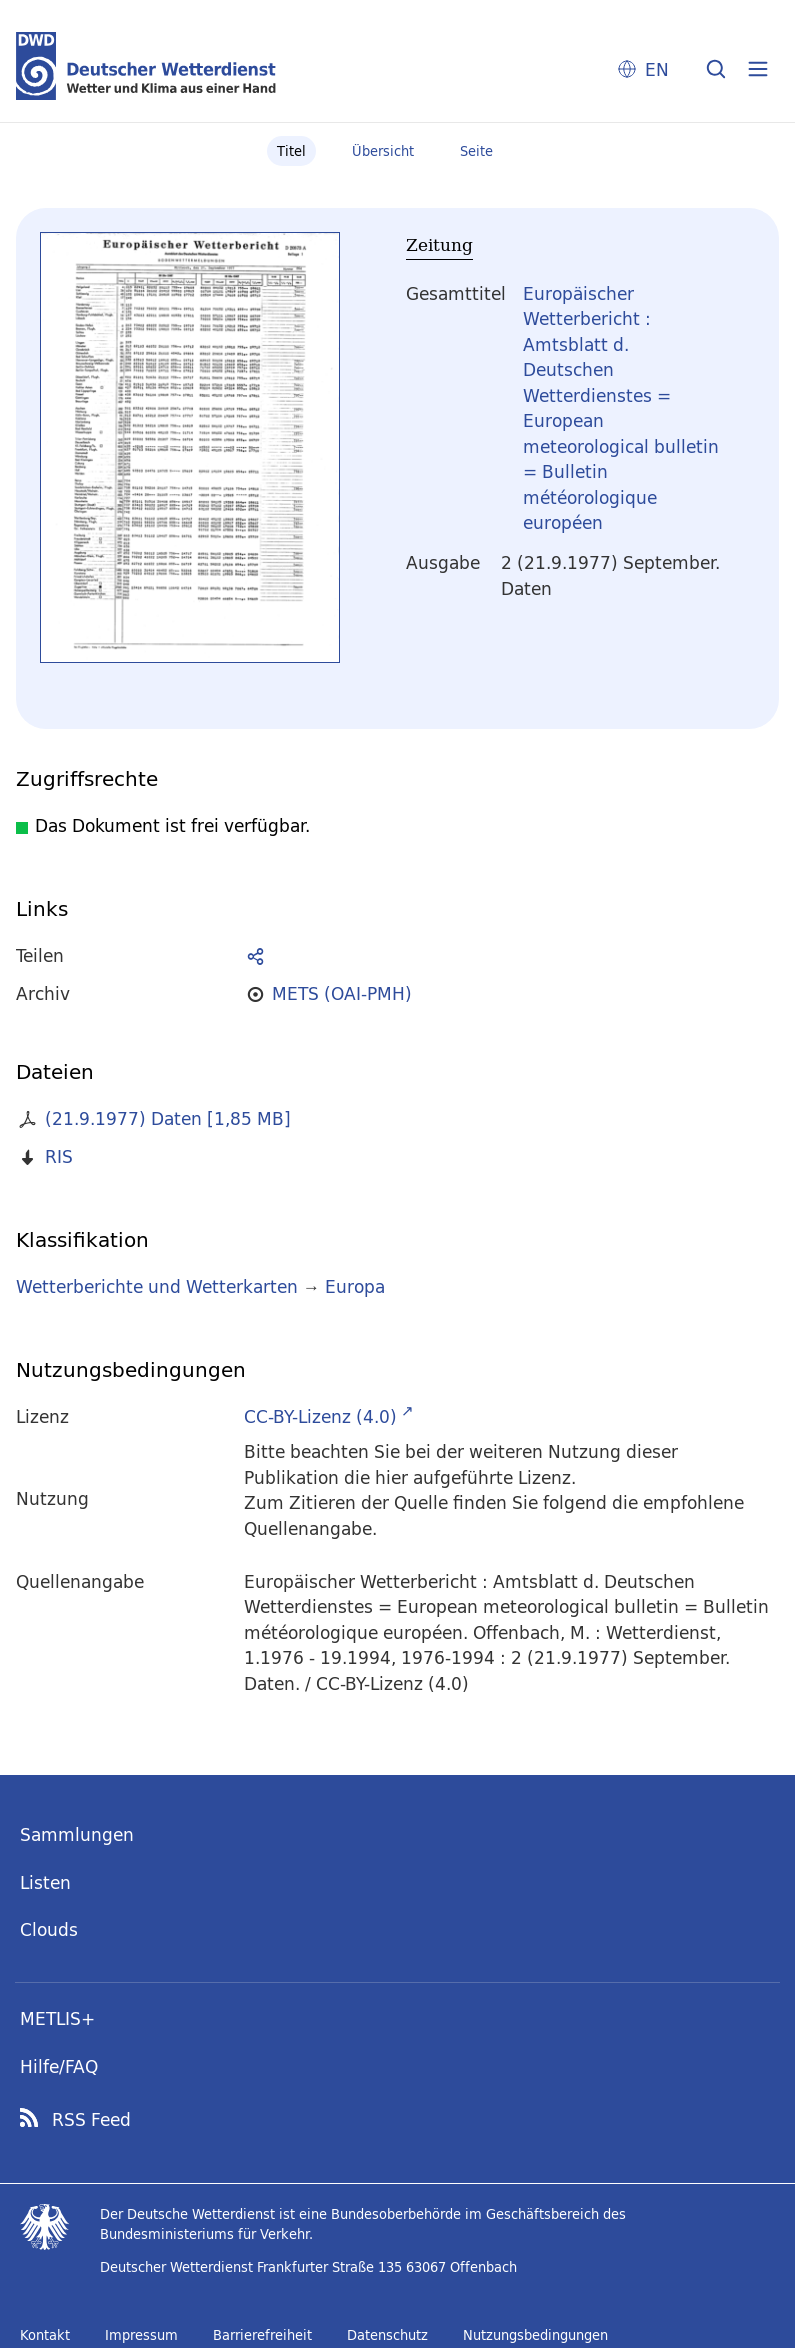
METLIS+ (57, 2018)
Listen (45, 1882)
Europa (355, 1286)
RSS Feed (91, 2120)
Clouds (49, 1929)
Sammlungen (77, 1834)
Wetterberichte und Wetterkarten (157, 1286)
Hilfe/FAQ (59, 2066)
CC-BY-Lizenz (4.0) (320, 1416)
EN (657, 69)
